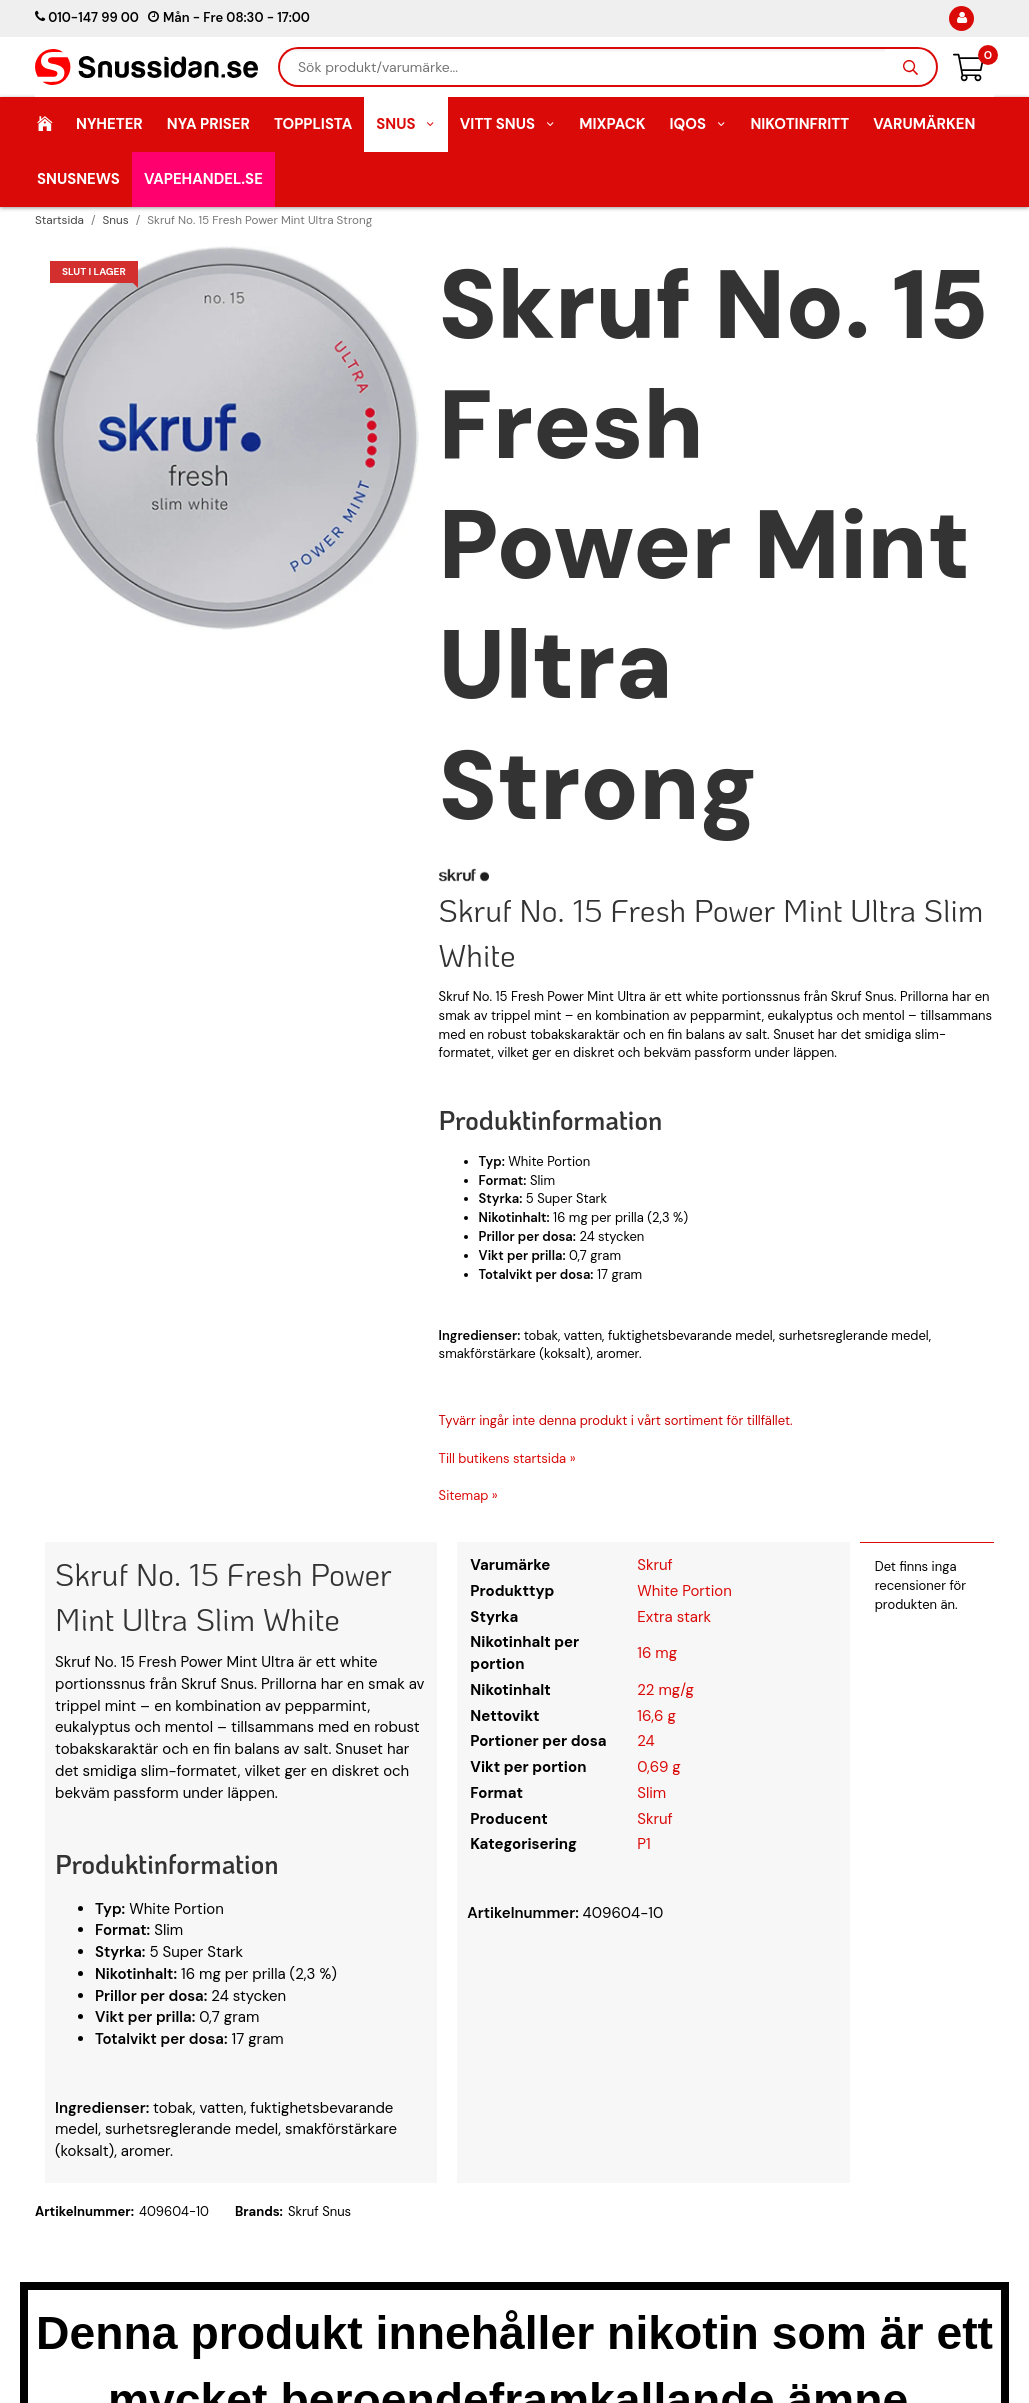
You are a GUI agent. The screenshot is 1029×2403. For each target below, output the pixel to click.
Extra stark (674, 1617)
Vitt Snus (508, 124)
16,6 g (656, 1716)
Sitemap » (468, 1495)
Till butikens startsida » (507, 1458)
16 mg (657, 1653)
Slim (651, 1793)
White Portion (684, 1591)
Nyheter (109, 124)
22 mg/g (665, 1690)
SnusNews (78, 179)
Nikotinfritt (799, 124)
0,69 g (658, 1767)
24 (646, 1741)
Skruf (655, 1565)
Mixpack (612, 124)
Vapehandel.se (203, 179)
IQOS (697, 124)
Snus (406, 124)
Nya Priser (208, 124)
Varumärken (924, 124)
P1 (643, 1844)
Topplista (313, 124)
